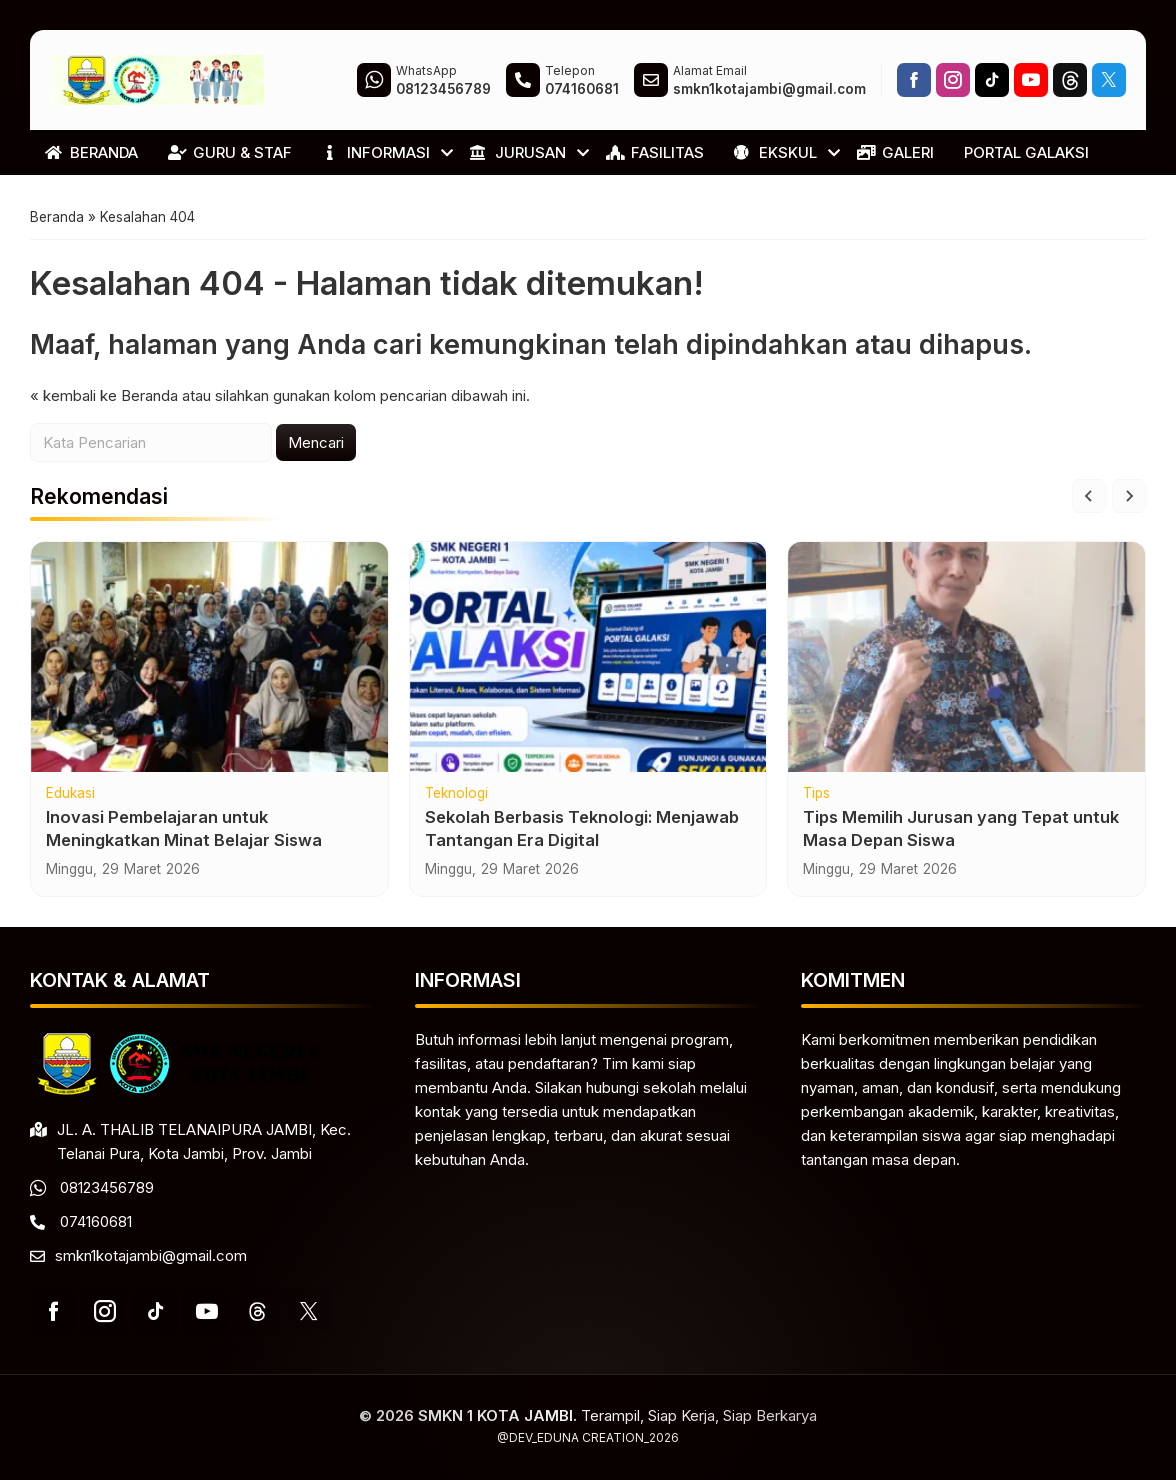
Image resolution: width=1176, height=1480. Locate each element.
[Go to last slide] (1089, 505)
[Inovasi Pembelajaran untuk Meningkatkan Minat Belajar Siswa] (209, 666)
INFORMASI (376, 152)
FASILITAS (655, 152)
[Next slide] (1129, 505)
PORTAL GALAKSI (1026, 152)
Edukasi (70, 803)
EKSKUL (775, 152)
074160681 (96, 1221)
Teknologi (456, 803)
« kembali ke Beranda (104, 404)
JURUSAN (518, 152)
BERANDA (91, 152)
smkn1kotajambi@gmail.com (151, 1255)
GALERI (895, 152)
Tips (816, 803)
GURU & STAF (230, 152)
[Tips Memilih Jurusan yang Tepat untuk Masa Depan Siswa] (966, 666)
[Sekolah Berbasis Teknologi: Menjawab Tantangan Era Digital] (588, 666)
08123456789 (107, 1187)
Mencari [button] (316, 451)
